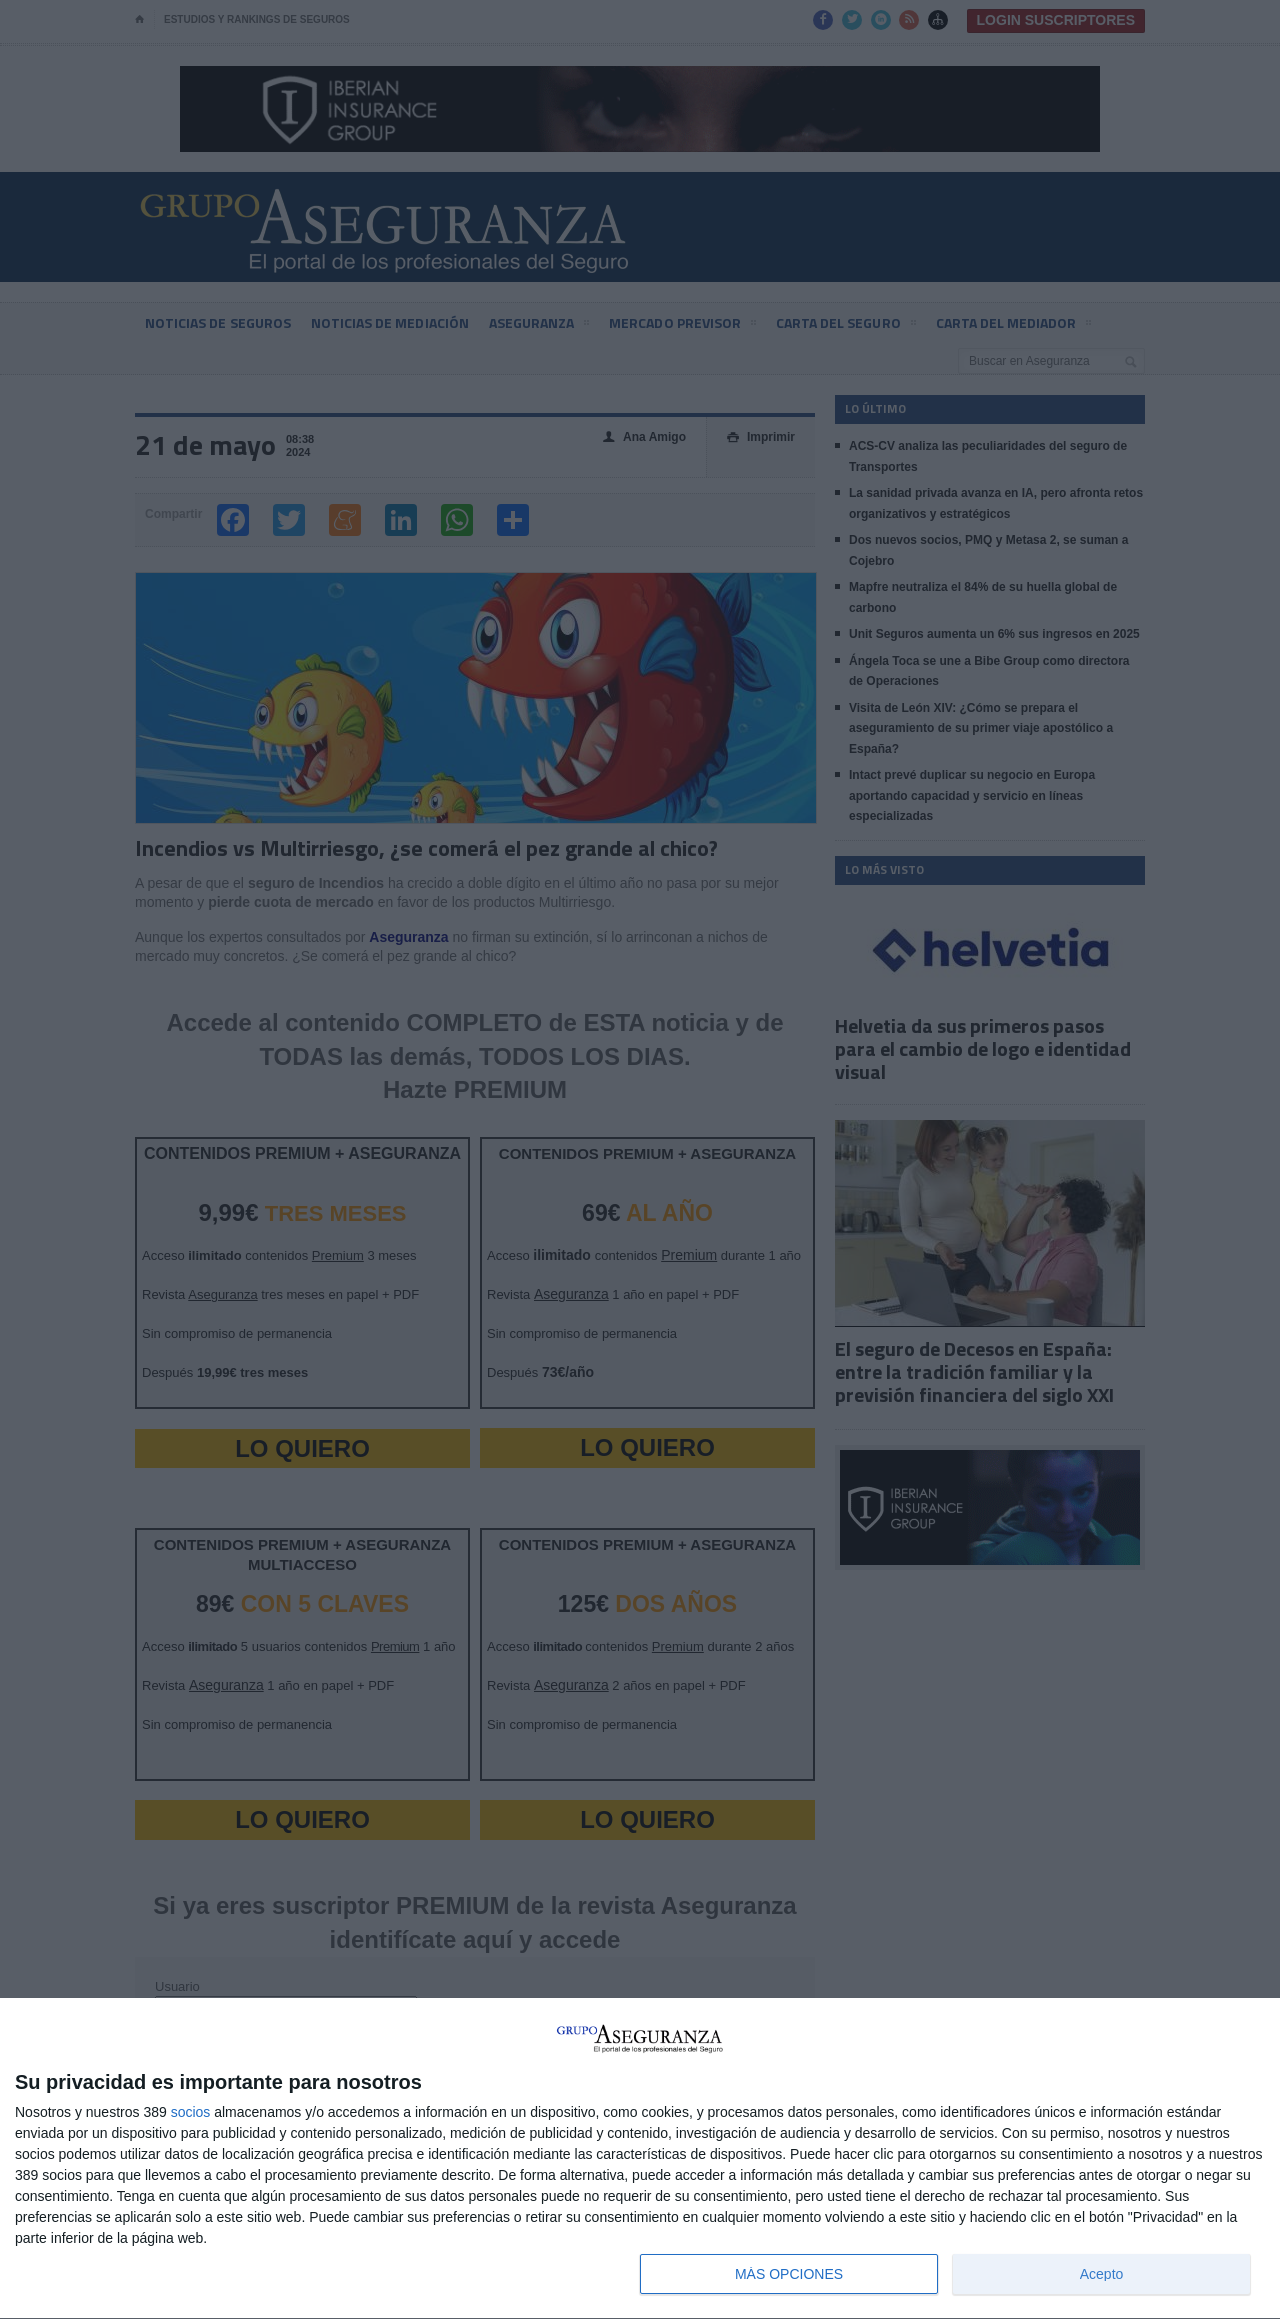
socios (191, 2112)
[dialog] (640, 2159)
